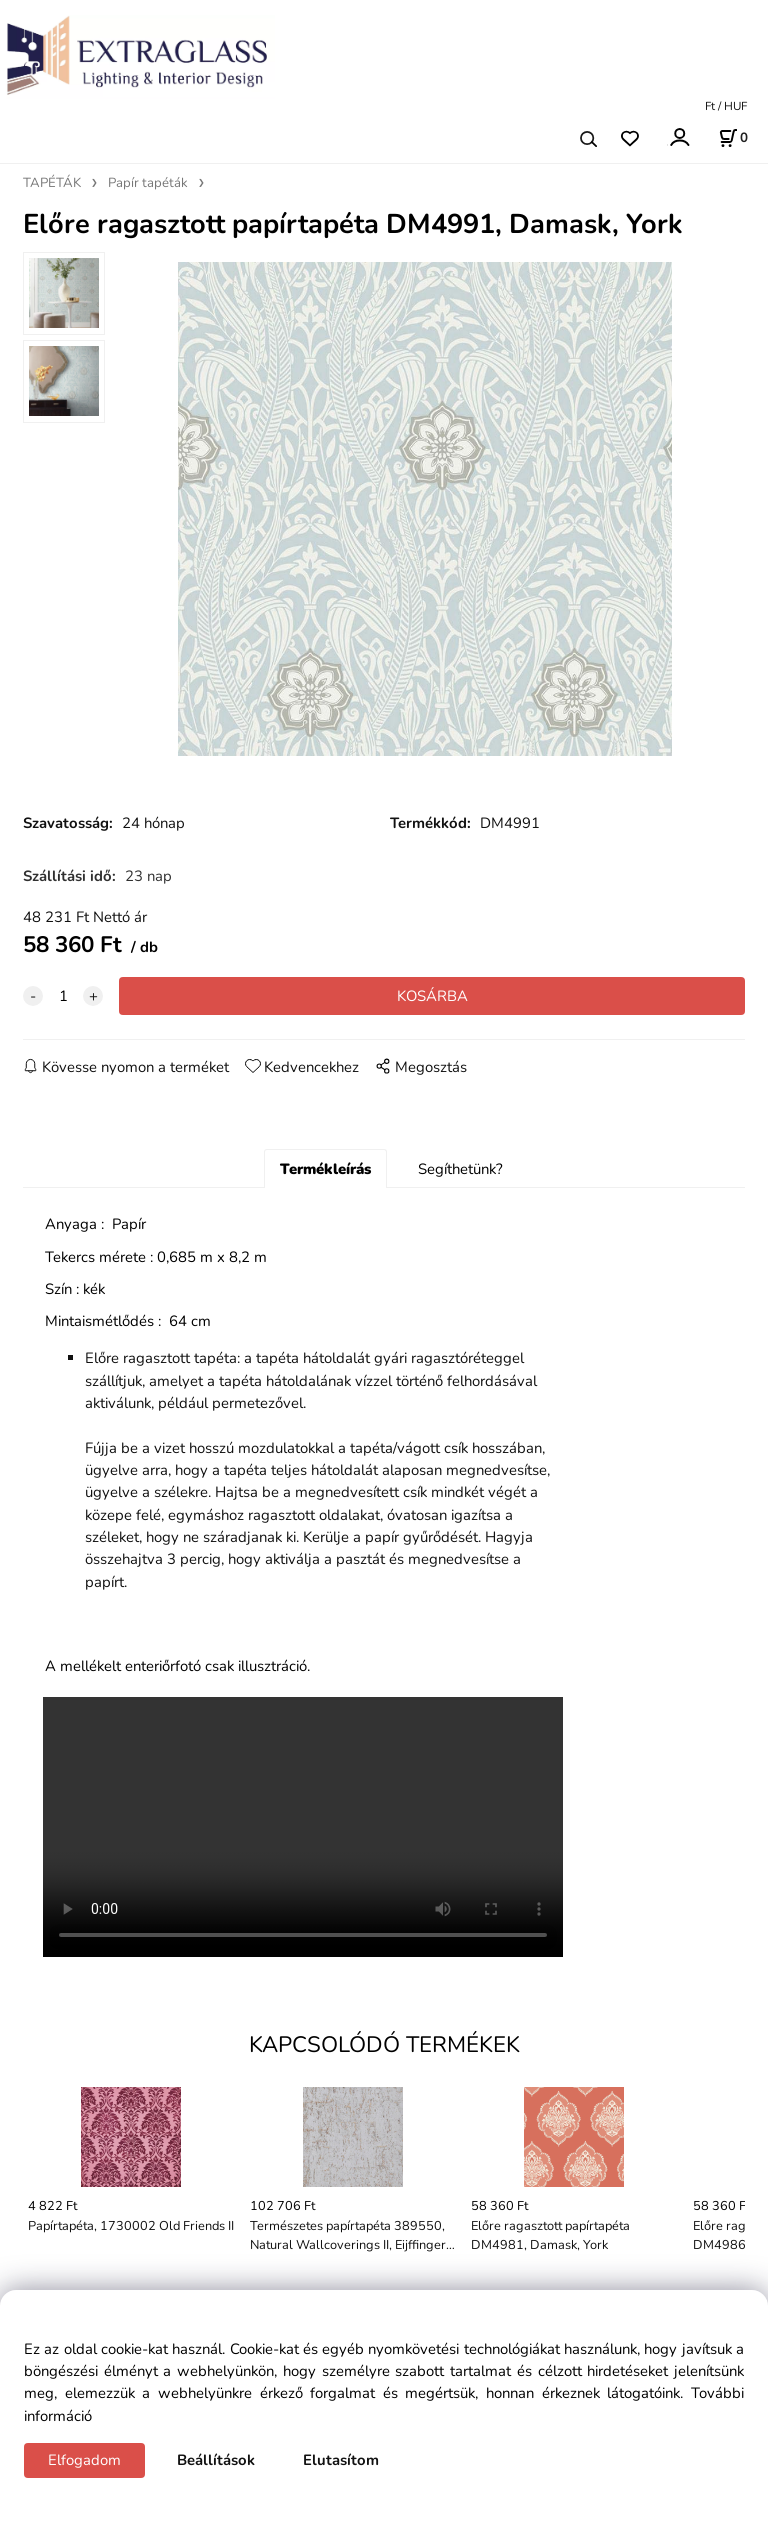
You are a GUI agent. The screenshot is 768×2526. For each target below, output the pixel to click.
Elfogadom (84, 2460)
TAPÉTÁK (52, 183)
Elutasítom (341, 2460)
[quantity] (63, 996)
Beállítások (216, 2460)
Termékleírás (325, 1169)
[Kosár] (733, 138)
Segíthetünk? (460, 1169)
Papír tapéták (148, 183)
